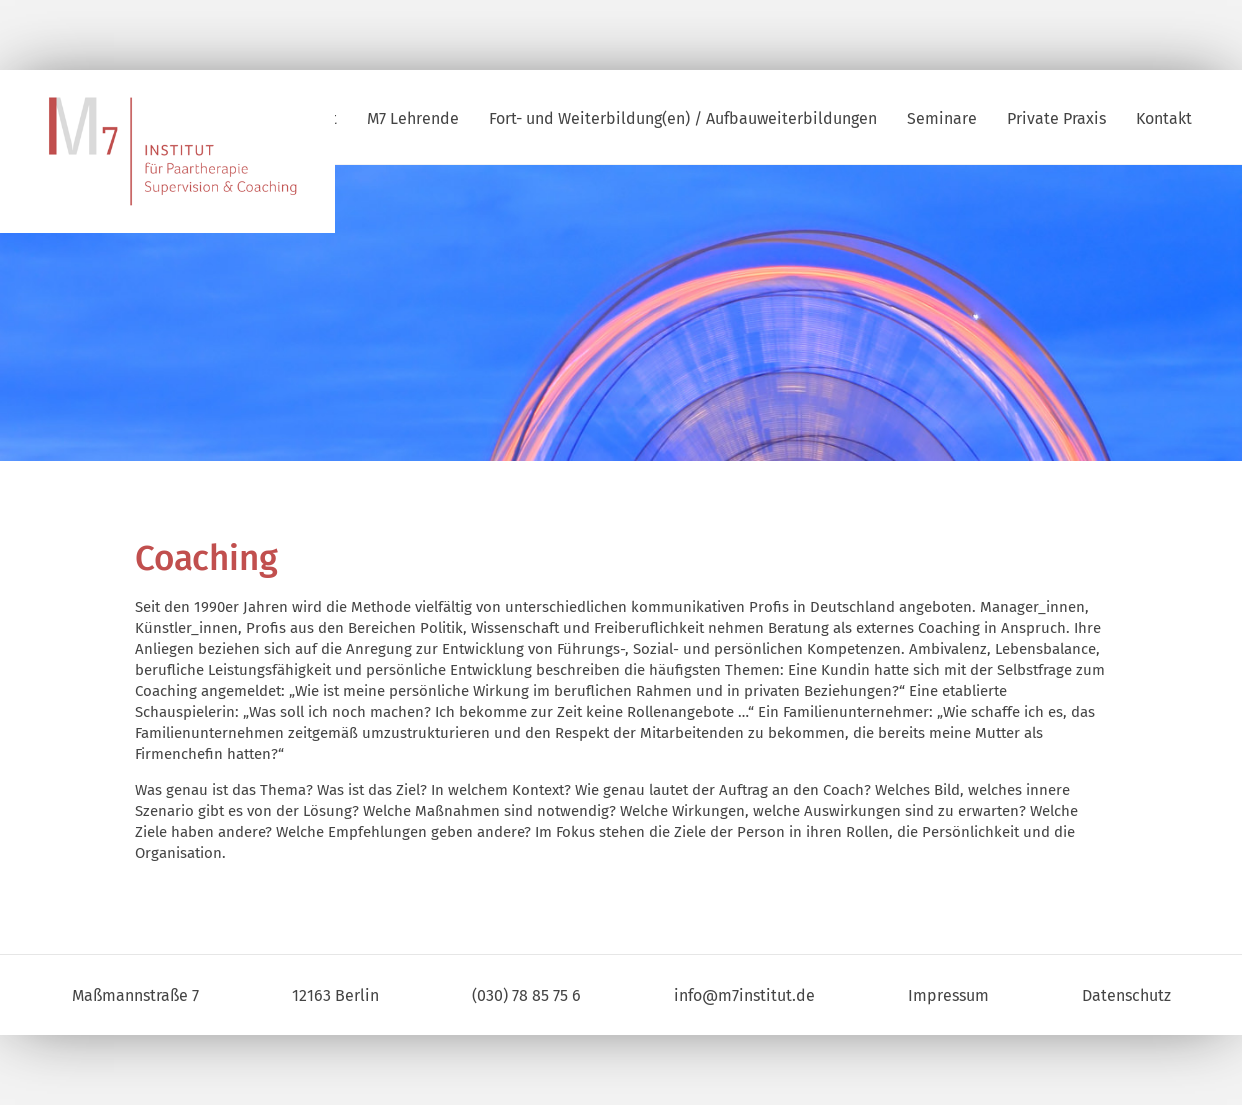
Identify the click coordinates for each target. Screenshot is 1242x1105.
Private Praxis (1056, 118)
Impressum (948, 995)
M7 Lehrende (413, 118)
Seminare (942, 118)
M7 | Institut (190, 152)
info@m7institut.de (744, 995)
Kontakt (1164, 118)
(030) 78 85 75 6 (526, 995)
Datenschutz (1126, 995)
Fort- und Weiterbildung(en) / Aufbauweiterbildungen (683, 118)
